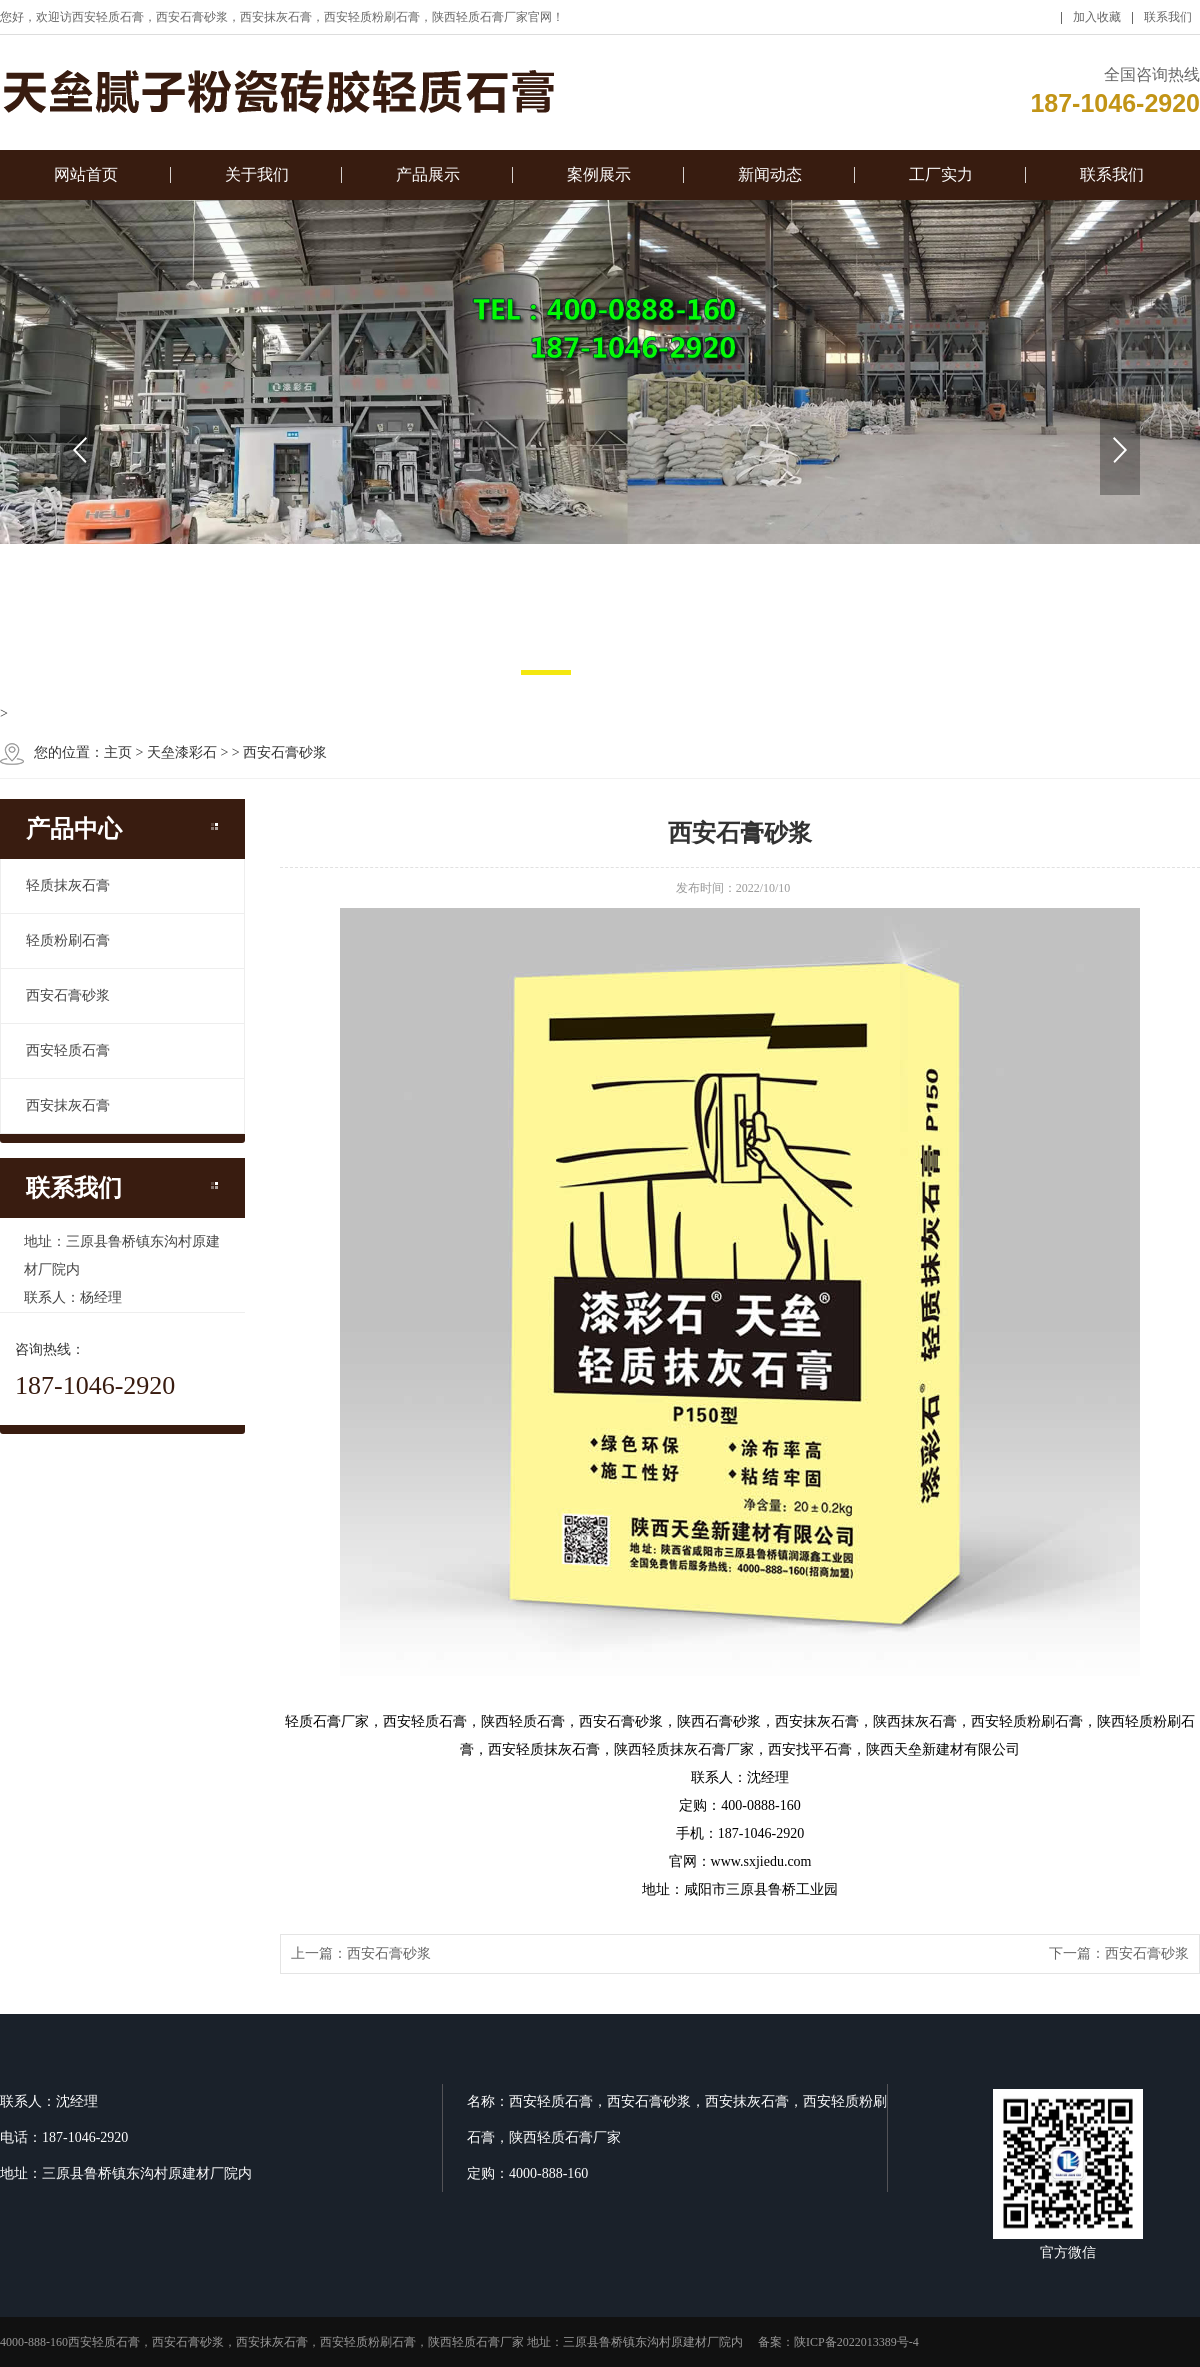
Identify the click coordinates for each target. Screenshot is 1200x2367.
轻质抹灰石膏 (68, 885)
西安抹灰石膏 (68, 1105)
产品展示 (428, 182)
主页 (118, 752)
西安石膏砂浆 (68, 995)
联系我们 (1168, 25)
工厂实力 (941, 182)
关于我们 (257, 182)
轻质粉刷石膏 (68, 940)
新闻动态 (770, 182)
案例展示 (599, 182)
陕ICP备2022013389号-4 (856, 2342)
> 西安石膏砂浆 (279, 752)
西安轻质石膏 (68, 1050)
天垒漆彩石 (182, 752)
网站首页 (86, 182)
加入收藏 (1097, 25)
